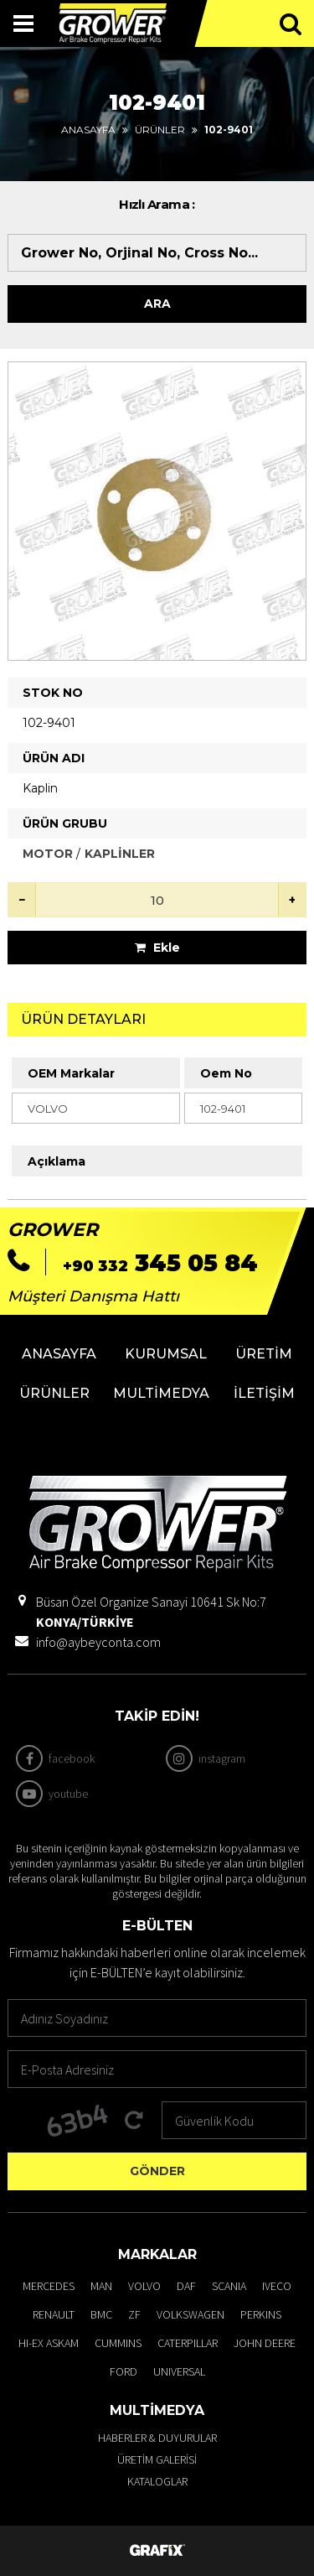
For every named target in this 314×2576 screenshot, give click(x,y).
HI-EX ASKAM (48, 2342)
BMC (101, 2314)
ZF (134, 2314)
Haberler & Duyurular (157, 2437)
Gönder (157, 2171)
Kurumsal (166, 1354)
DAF (186, 2285)
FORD (123, 2371)
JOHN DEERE (265, 2342)
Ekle (157, 947)
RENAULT (54, 2314)
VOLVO (144, 2285)
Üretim (263, 1354)
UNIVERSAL (179, 2371)
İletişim (264, 1393)
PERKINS (260, 2314)
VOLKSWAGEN (190, 2314)
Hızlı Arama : (157, 204)
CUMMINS (118, 2342)
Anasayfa (88, 129)
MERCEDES (49, 2285)
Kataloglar (157, 2481)
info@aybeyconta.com (98, 1641)
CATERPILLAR (187, 2342)
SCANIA (229, 2285)
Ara (157, 303)
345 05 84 (160, 1263)
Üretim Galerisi (157, 2459)
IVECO (276, 2285)
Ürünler (160, 129)
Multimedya (161, 1393)
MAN (101, 2285)
